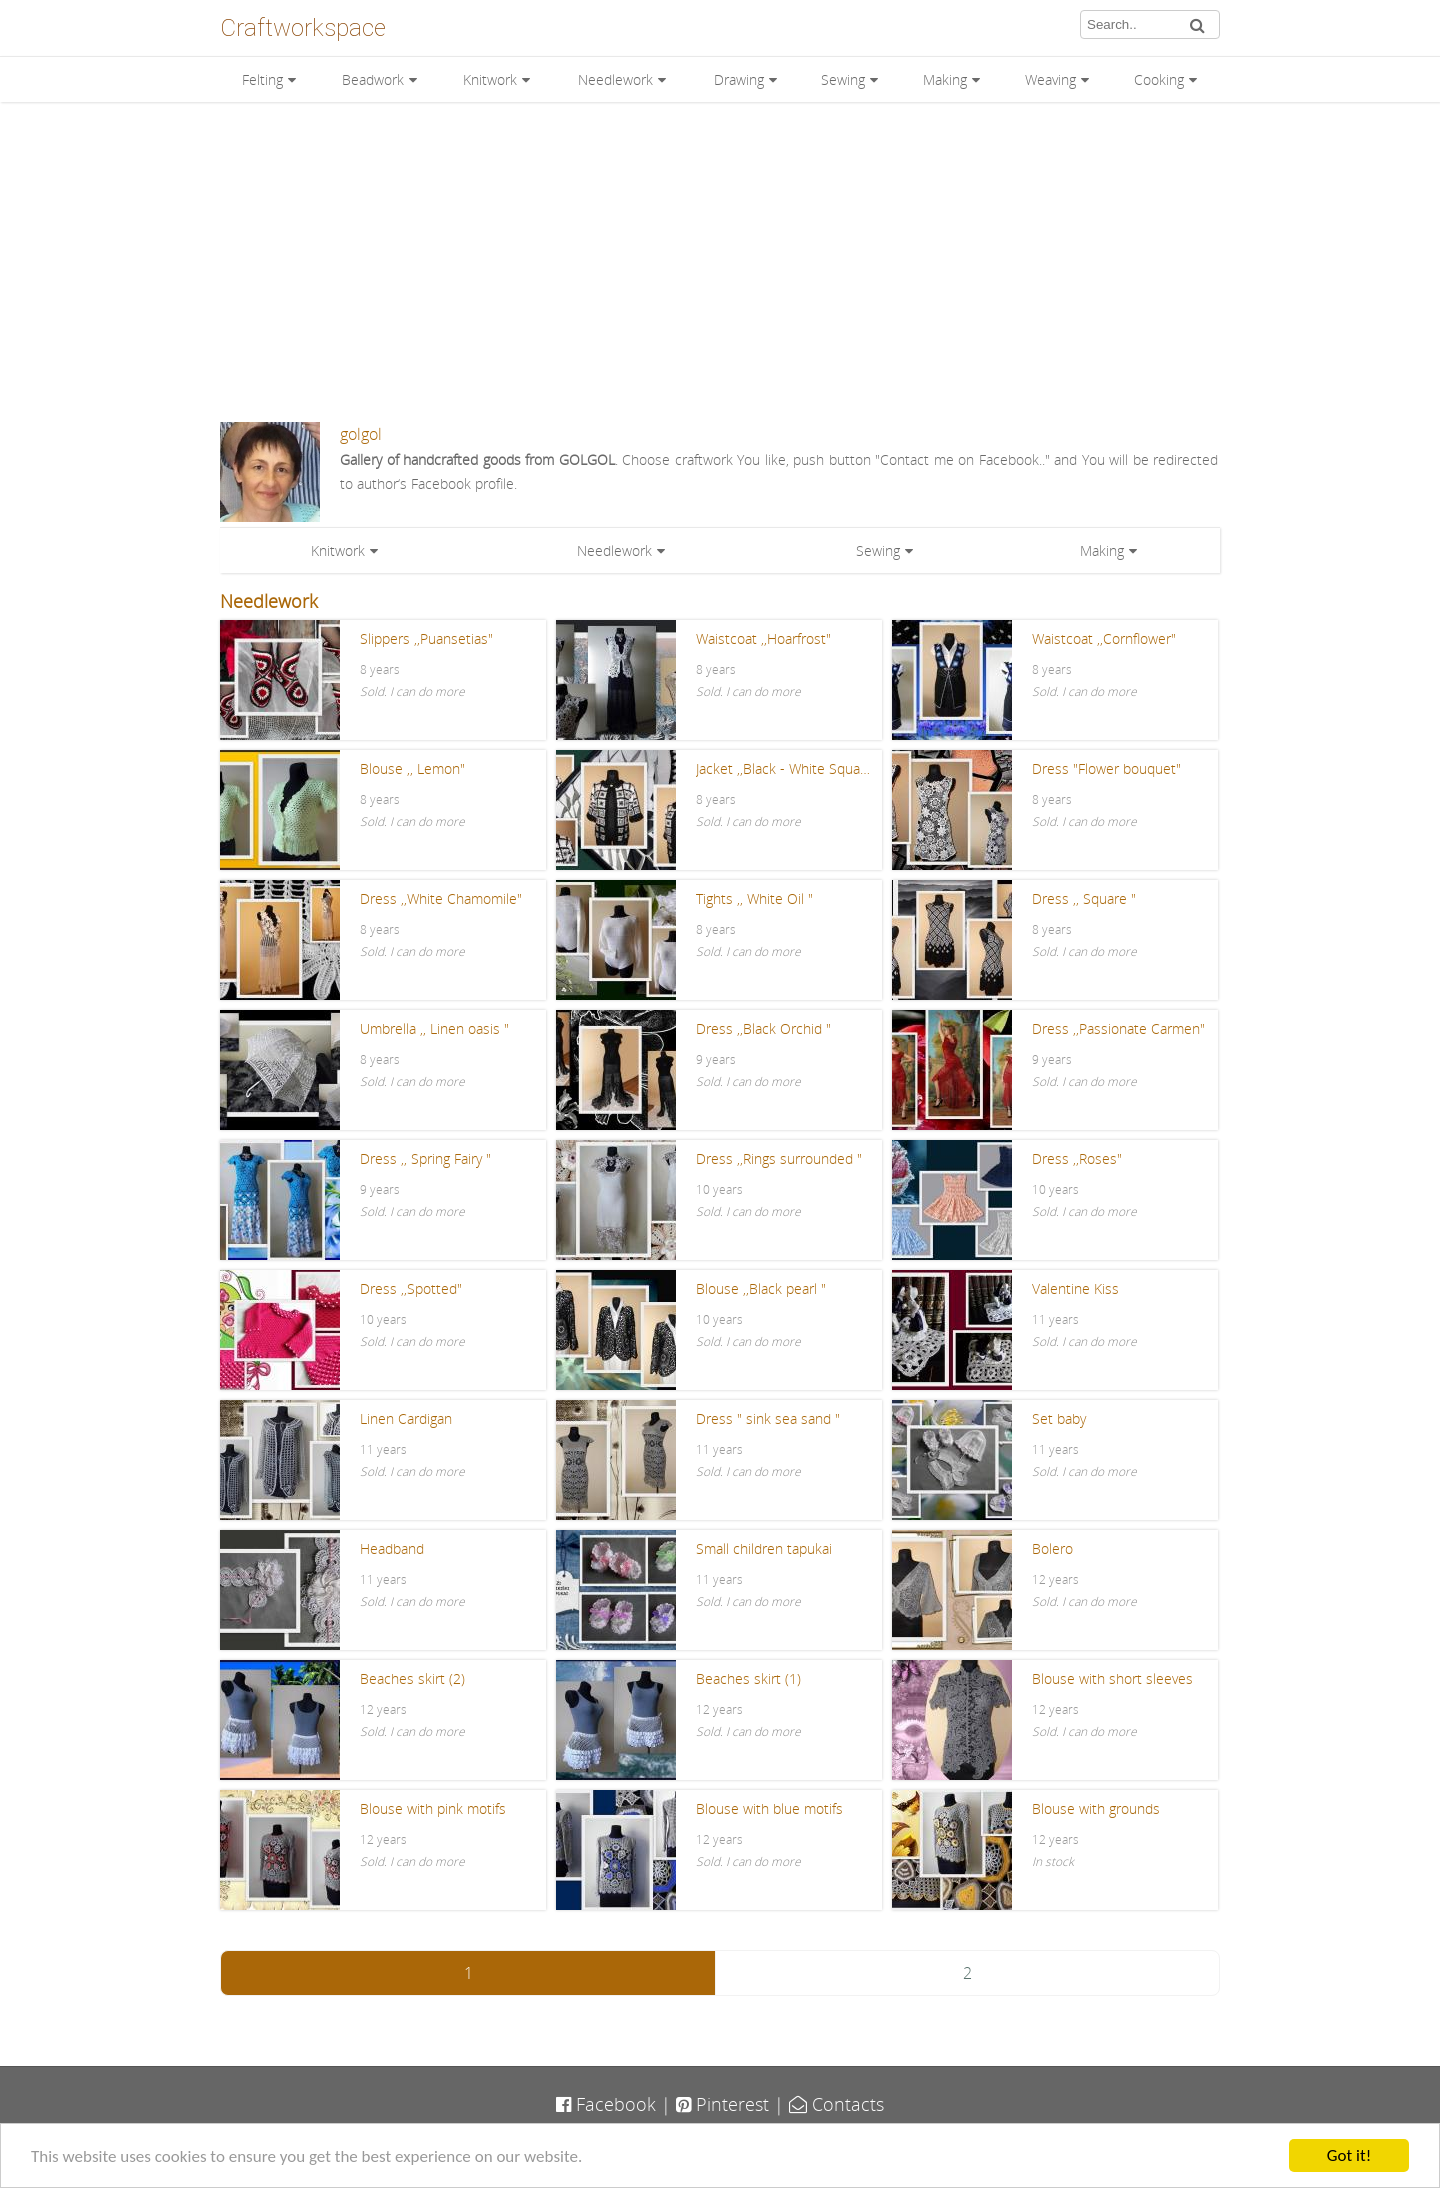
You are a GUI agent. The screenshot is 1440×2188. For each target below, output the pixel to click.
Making (945, 79)
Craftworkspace (303, 28)
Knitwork (490, 79)
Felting (262, 79)
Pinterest (722, 2104)
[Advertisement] (720, 262)
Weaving (1050, 79)
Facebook (606, 2104)
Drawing (739, 79)
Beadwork (373, 79)
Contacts (836, 2104)
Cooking (1159, 79)
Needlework (615, 79)
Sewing (843, 79)
